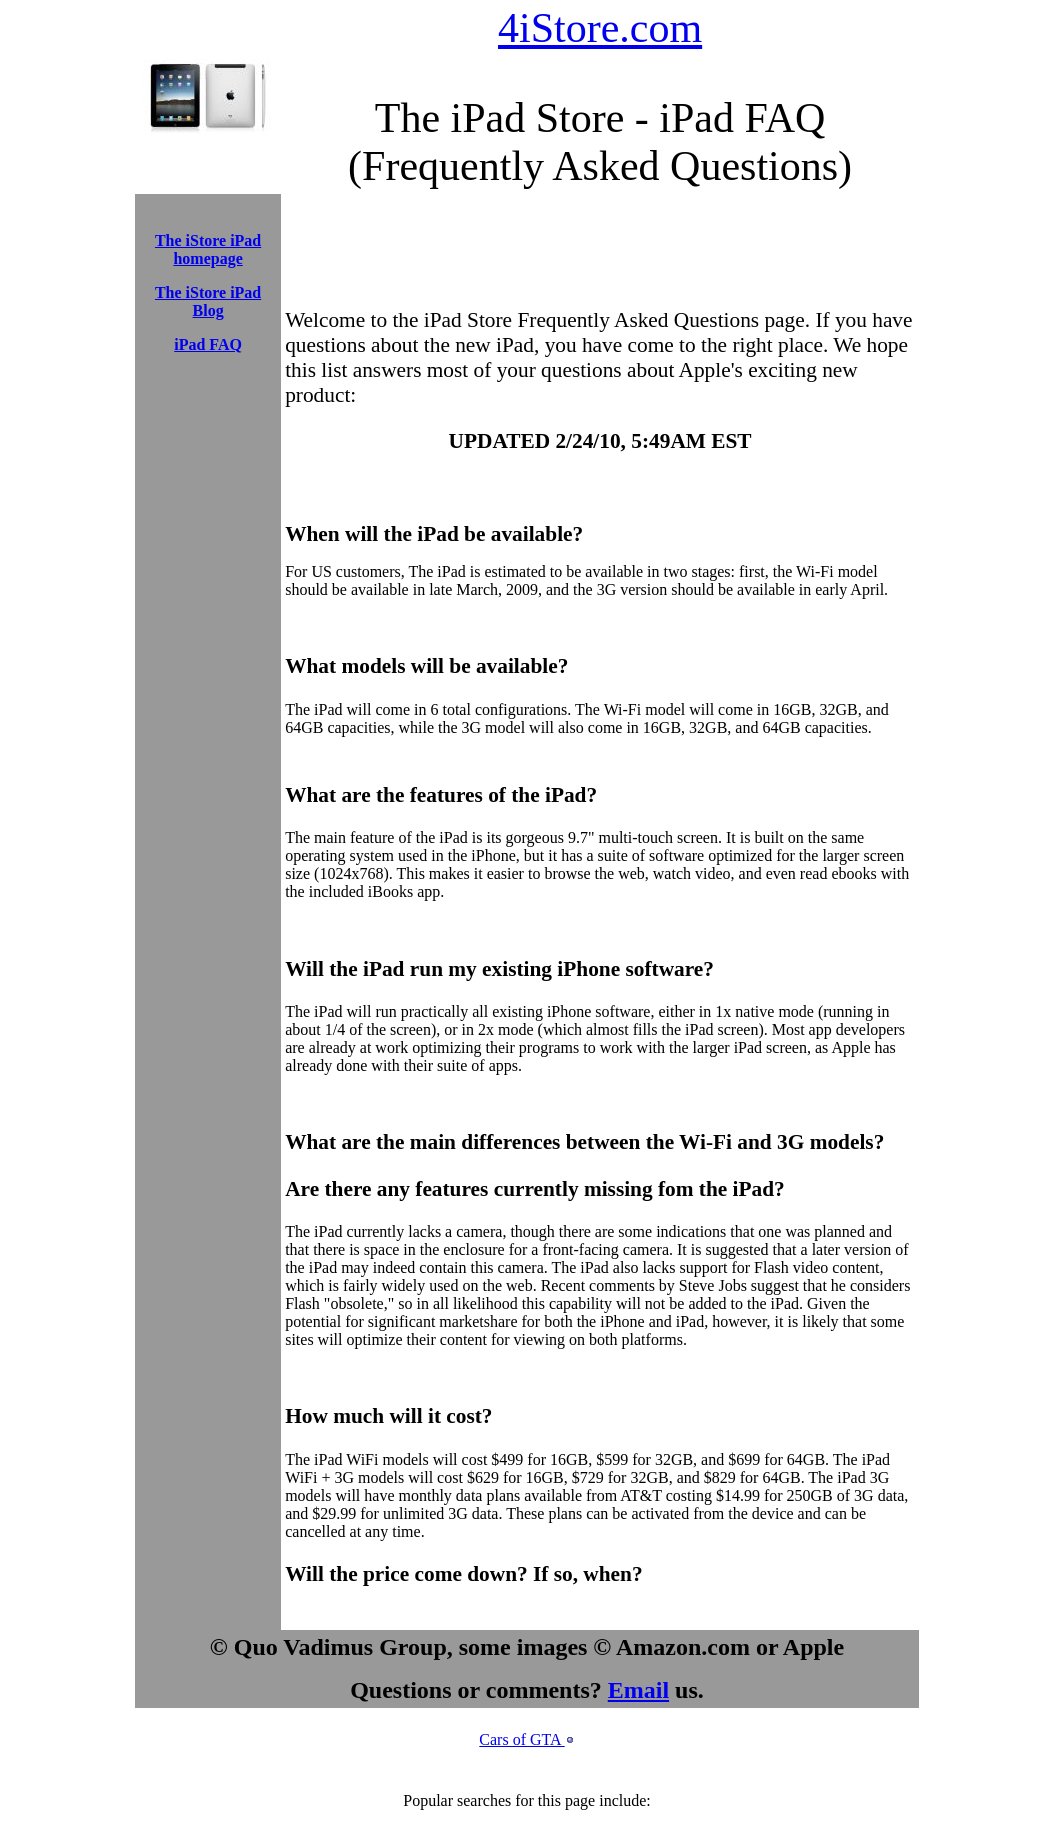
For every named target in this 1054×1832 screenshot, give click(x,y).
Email (638, 1690)
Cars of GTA (521, 1739)
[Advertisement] (208, 415)
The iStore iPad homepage (208, 249)
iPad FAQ (208, 344)
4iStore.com (600, 28)
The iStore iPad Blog (208, 301)
